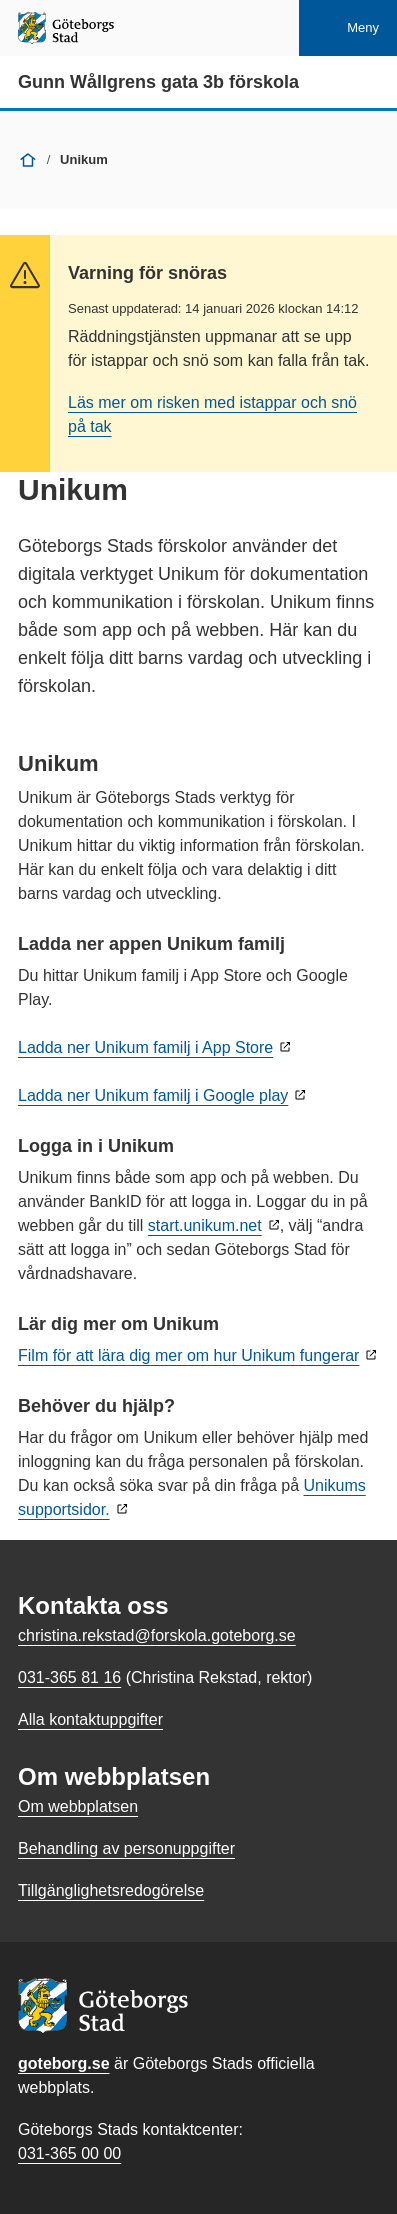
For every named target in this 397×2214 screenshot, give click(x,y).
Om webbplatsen (78, 1806)
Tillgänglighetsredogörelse (111, 1890)
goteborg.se (64, 2063)
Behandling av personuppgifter (126, 1848)
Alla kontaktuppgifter (90, 1719)
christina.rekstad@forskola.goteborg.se (157, 1635)
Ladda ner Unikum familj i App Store (145, 1047)
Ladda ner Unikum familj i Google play (153, 1095)
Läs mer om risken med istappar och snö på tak (212, 414)
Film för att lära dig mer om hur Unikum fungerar (188, 1355)
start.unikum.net (205, 1225)
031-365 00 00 (69, 2153)
